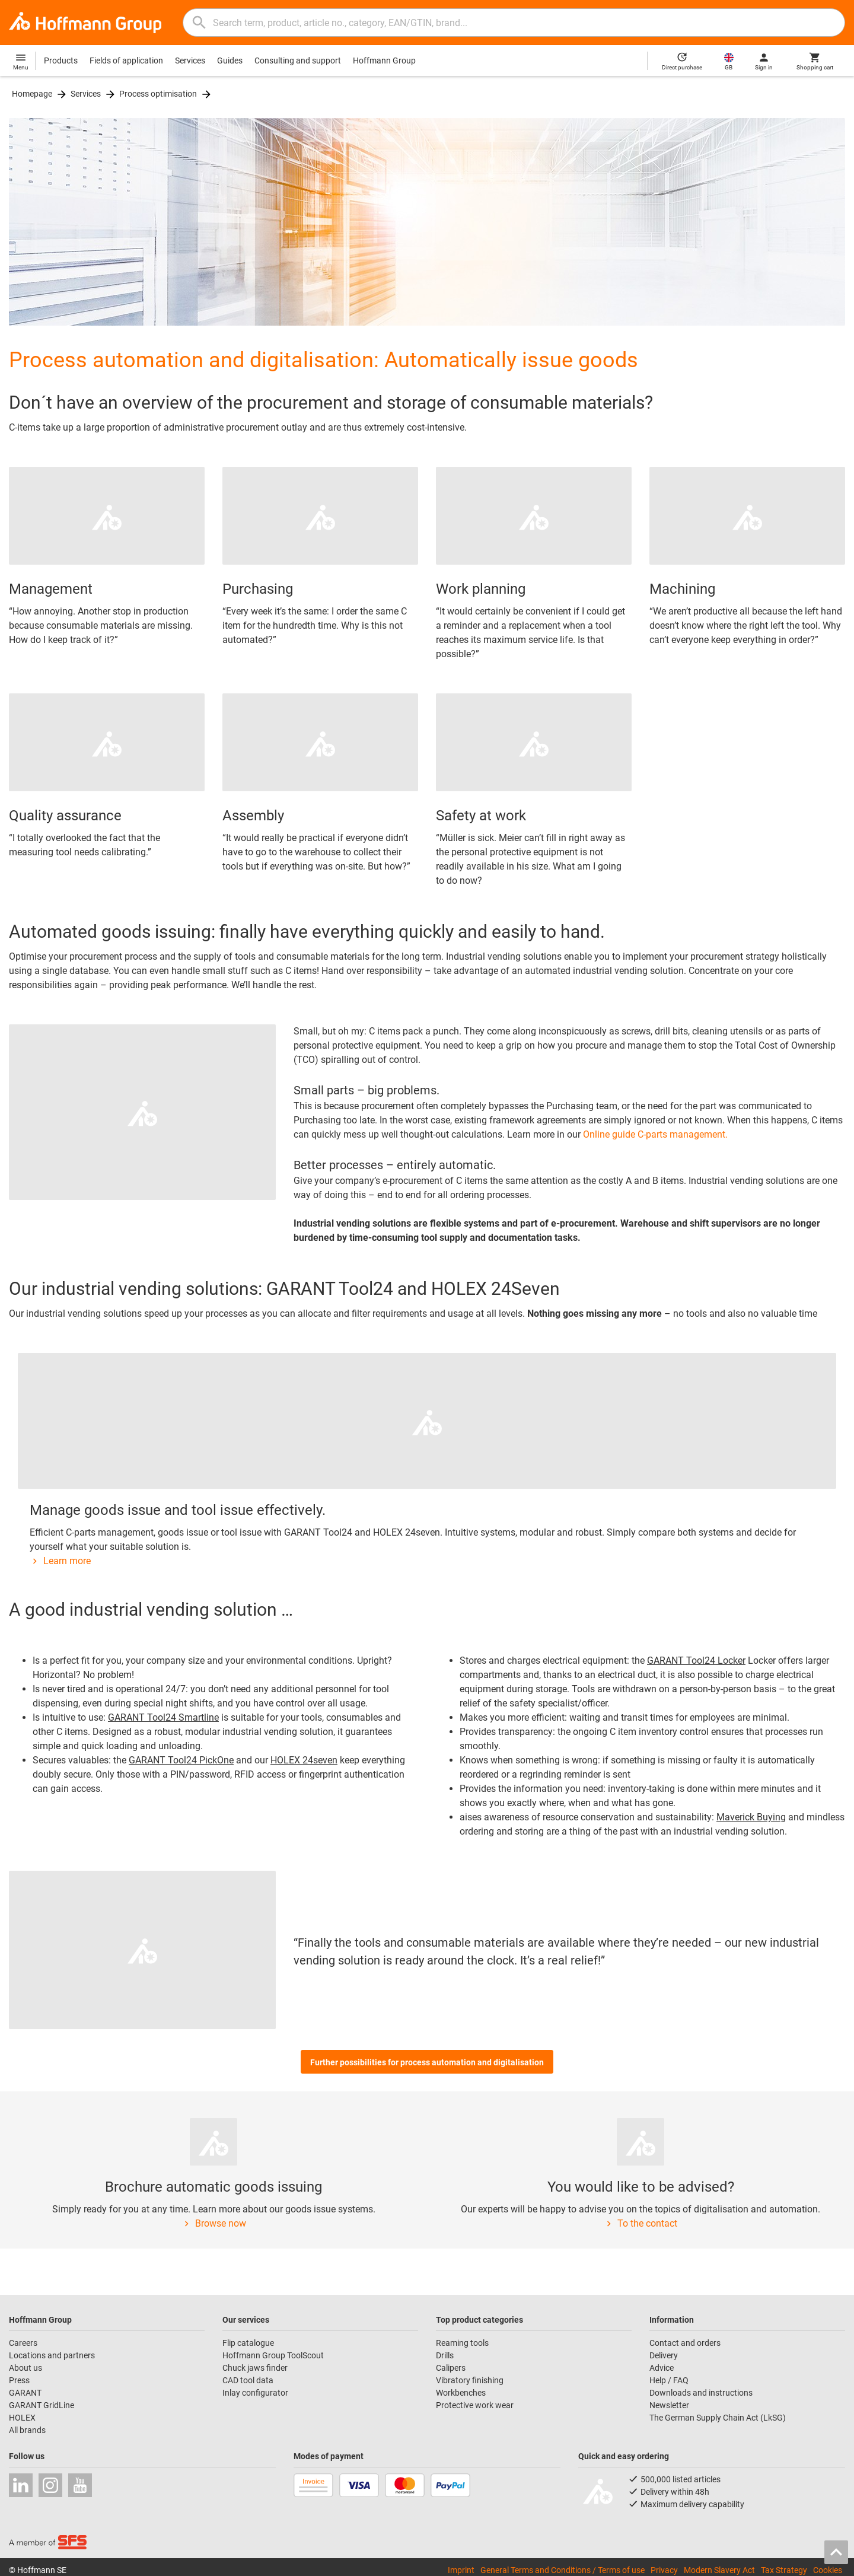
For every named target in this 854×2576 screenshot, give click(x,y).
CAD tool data (247, 2380)
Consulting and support (297, 60)
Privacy (664, 2570)
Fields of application (126, 60)
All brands (27, 2430)
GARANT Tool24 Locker (696, 1660)
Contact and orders (685, 2343)
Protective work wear (475, 2405)
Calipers (451, 2368)
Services (190, 60)
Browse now (213, 2223)
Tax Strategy (784, 2570)
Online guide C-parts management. (655, 1134)
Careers (23, 2343)
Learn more (60, 1560)
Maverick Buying (751, 1817)
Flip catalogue (248, 2343)
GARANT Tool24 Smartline (163, 1717)
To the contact (640, 2223)
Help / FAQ (669, 2380)
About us (25, 2368)
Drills (445, 2355)
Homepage (32, 93)
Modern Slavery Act (719, 2570)
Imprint (461, 2570)
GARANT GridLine (41, 2405)
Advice (661, 2368)
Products (61, 60)
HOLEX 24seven (303, 1760)
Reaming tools (462, 2343)
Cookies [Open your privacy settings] (827, 2570)
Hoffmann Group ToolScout (273, 2355)
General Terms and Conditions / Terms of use (562, 2570)
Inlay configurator (255, 2392)
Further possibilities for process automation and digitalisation (427, 2062)
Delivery (663, 2355)
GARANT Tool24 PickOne (181, 1760)
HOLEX (22, 2417)
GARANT (25, 2392)
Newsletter (669, 2405)
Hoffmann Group (384, 60)
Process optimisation (158, 93)
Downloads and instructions (701, 2392)
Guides (230, 60)
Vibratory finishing (470, 2380)
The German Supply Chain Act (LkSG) (717, 2417)
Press (19, 2380)
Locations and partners (52, 2355)
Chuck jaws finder (255, 2368)
